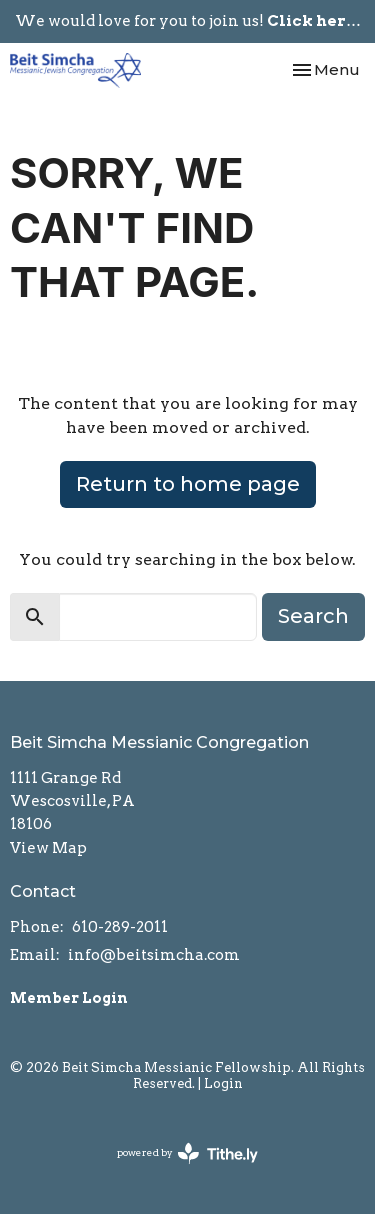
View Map (48, 848)
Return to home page (188, 484)
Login (223, 1083)
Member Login (69, 998)
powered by (187, 1153)
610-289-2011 (120, 927)
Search (313, 616)
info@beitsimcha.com (154, 955)
